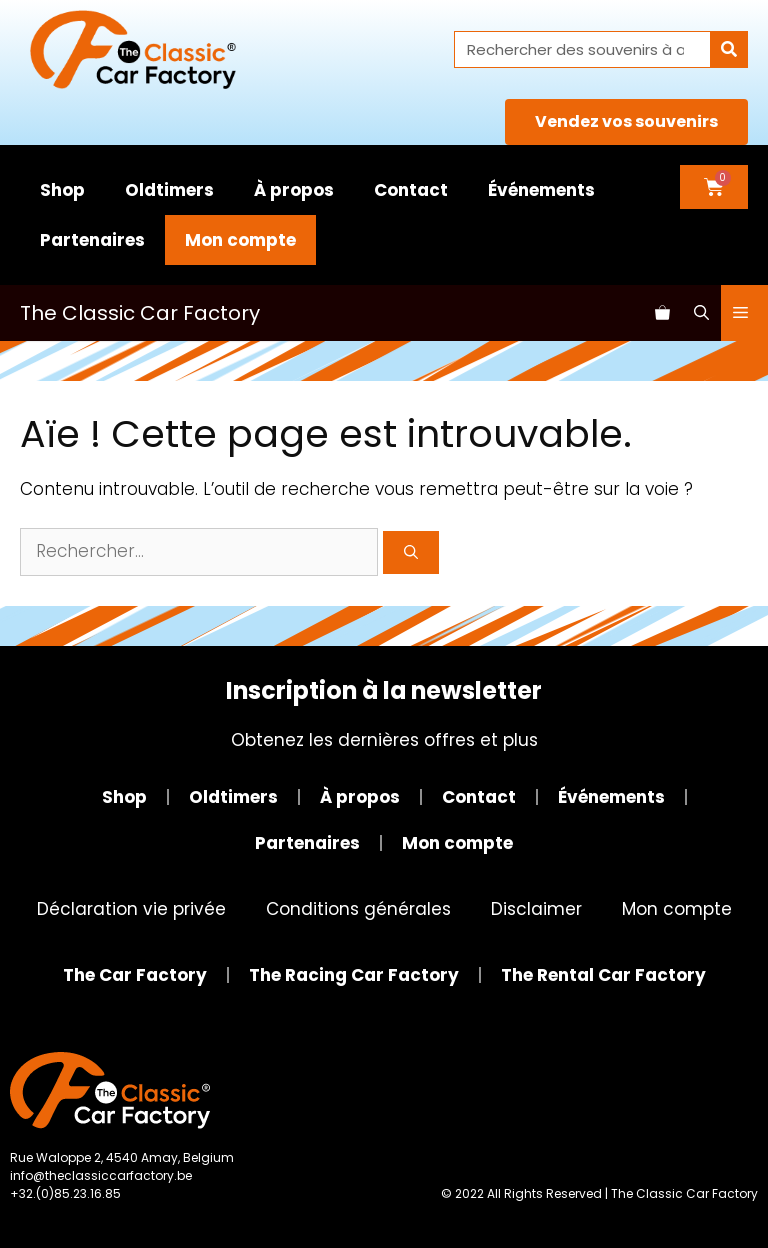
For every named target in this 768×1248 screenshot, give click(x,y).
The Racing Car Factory (354, 975)
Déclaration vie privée (131, 909)
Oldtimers (169, 190)
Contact (411, 190)
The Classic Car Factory (140, 313)
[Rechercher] (728, 49)
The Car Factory (135, 975)
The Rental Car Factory (603, 975)
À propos (294, 190)
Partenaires (92, 240)
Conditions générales (358, 909)
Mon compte (240, 240)
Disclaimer (536, 909)
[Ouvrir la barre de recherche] (701, 313)
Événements (541, 190)
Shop (62, 190)
